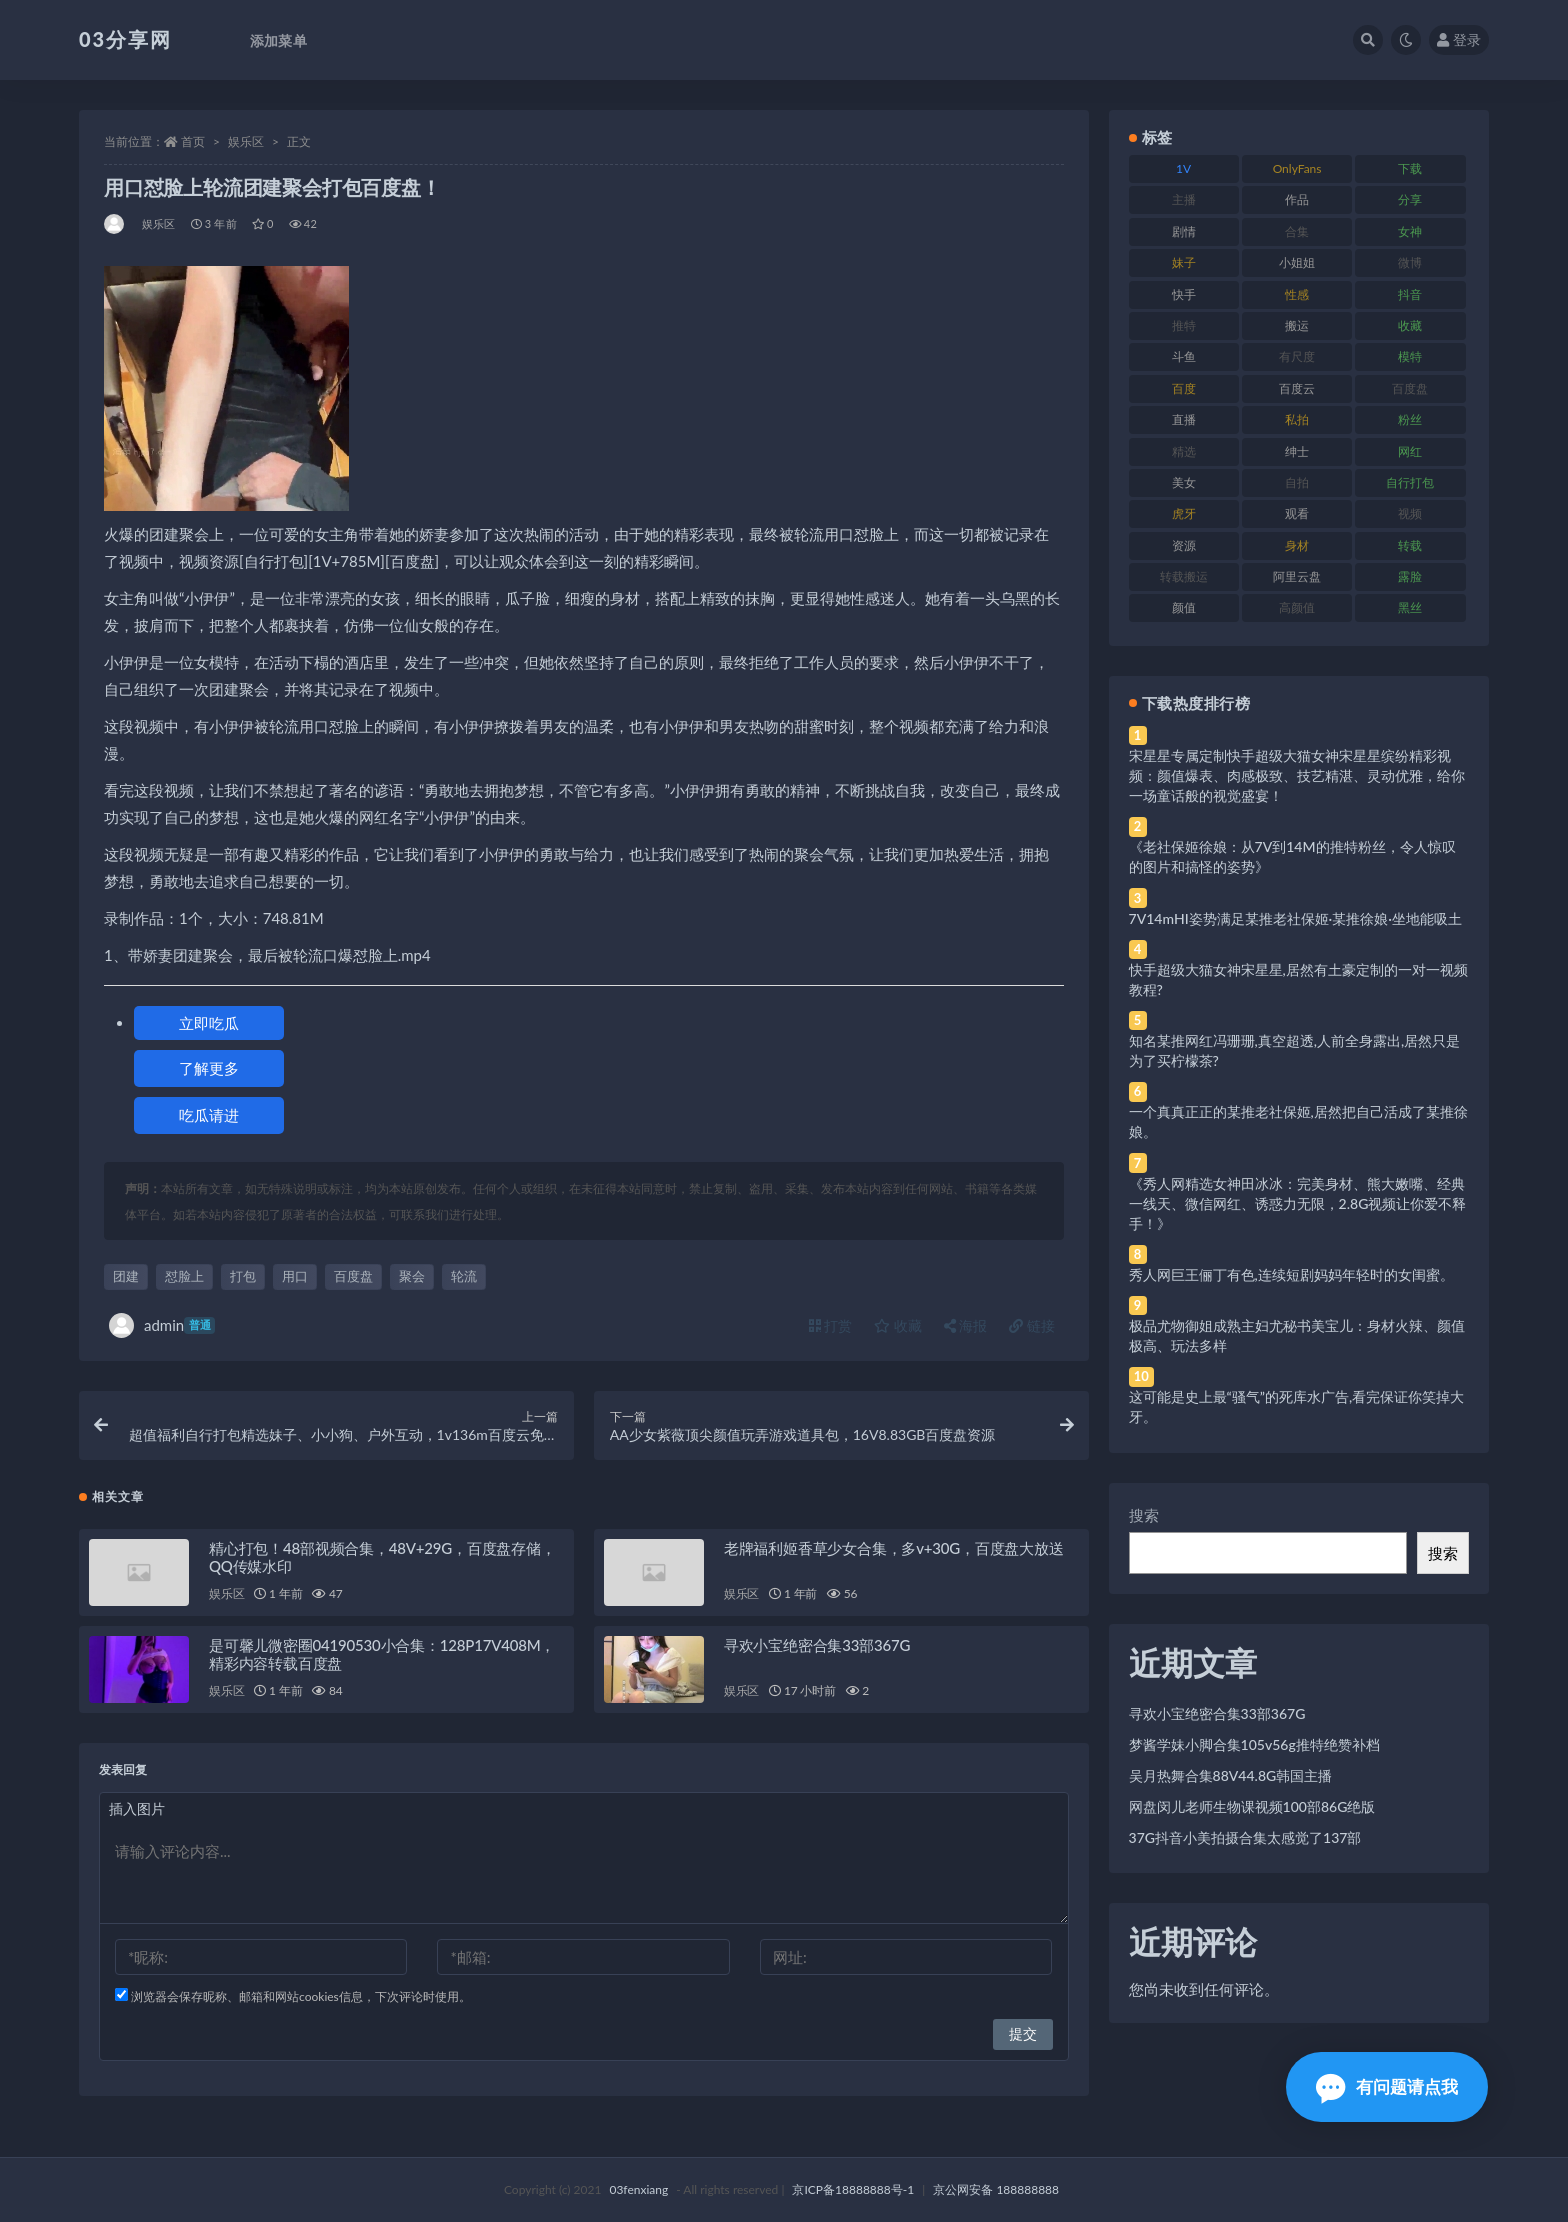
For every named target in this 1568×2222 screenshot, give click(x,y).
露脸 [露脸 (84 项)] (1410, 576)
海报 (966, 1325)
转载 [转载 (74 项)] (1410, 545)
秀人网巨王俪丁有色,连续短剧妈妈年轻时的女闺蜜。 (1291, 1274)
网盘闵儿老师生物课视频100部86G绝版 (1252, 1806)
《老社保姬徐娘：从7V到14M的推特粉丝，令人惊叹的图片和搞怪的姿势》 (1292, 856)
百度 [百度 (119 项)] (1184, 388)
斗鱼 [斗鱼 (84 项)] (1184, 356)
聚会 (412, 1276)
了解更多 (209, 1068)
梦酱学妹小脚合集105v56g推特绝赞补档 (1254, 1744)
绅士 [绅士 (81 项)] (1297, 451)
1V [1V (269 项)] (1183, 168)
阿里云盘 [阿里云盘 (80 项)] (1297, 576)
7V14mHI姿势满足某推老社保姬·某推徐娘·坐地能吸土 (1295, 918)
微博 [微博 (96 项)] (1410, 262)
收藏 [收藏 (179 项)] (1410, 325)
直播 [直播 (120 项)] (1184, 419)
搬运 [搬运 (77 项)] (1297, 325)
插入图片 (137, 1808)
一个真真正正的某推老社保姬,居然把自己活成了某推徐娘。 (1298, 1121)
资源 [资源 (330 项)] (1184, 545)
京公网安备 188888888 (996, 2189)
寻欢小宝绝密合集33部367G (817, 1645)
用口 (295, 1276)
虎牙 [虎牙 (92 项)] (1184, 513)
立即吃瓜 (209, 1023)
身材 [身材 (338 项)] (1297, 545)
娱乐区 (246, 141)
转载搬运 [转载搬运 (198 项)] (1184, 576)
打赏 (831, 1325)
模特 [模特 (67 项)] (1410, 356)
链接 (1032, 1325)
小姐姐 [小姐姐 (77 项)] (1297, 262)
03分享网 (125, 39)
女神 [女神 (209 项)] (1410, 231)
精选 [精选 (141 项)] (1184, 451)
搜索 (1144, 1515)
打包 (243, 1276)
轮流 (464, 1276)
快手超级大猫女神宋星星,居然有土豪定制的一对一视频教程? (1298, 979)
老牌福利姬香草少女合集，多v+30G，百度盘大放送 (894, 1548)
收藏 (898, 1325)
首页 (193, 141)
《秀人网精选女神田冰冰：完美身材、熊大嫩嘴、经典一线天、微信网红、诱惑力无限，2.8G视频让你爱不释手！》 (1298, 1203)
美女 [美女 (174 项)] (1184, 482)
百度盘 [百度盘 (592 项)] (1410, 388)
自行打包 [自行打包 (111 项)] (1410, 482)
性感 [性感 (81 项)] (1297, 294)
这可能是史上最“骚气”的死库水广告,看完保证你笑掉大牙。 (1297, 1406)
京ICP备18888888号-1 (853, 2189)
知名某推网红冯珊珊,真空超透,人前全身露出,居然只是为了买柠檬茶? (1295, 1050)
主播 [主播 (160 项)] (1184, 199)
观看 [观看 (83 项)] (1297, 513)
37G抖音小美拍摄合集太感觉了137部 (1245, 1837)
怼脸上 (184, 1276)
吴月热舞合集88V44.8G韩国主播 (1231, 1775)
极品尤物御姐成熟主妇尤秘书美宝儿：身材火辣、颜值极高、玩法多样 (1297, 1335)
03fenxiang (638, 2189)
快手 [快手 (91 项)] (1184, 294)
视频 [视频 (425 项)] (1410, 513)
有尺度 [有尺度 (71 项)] (1297, 356)
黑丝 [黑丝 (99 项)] (1410, 607)
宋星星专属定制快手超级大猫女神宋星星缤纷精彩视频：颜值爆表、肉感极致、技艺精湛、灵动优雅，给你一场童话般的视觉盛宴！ (1297, 775)
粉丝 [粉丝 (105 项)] (1410, 419)
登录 (1459, 39)
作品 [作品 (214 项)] (1297, 199)
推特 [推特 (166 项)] (1184, 325)
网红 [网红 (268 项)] (1410, 451)
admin (162, 1325)
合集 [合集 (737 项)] (1297, 231)
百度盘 (353, 1276)
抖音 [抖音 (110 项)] (1410, 294)
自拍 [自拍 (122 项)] (1297, 482)
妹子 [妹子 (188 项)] (1184, 262)
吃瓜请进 (209, 1115)
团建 (126, 1276)
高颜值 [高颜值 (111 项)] (1297, 607)
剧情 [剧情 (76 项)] (1184, 231)
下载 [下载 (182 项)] (1410, 168)
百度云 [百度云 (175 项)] (1297, 388)
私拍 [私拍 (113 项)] (1297, 419)
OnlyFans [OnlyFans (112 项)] (1297, 168)
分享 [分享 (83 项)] (1410, 199)
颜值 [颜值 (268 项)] (1184, 607)
